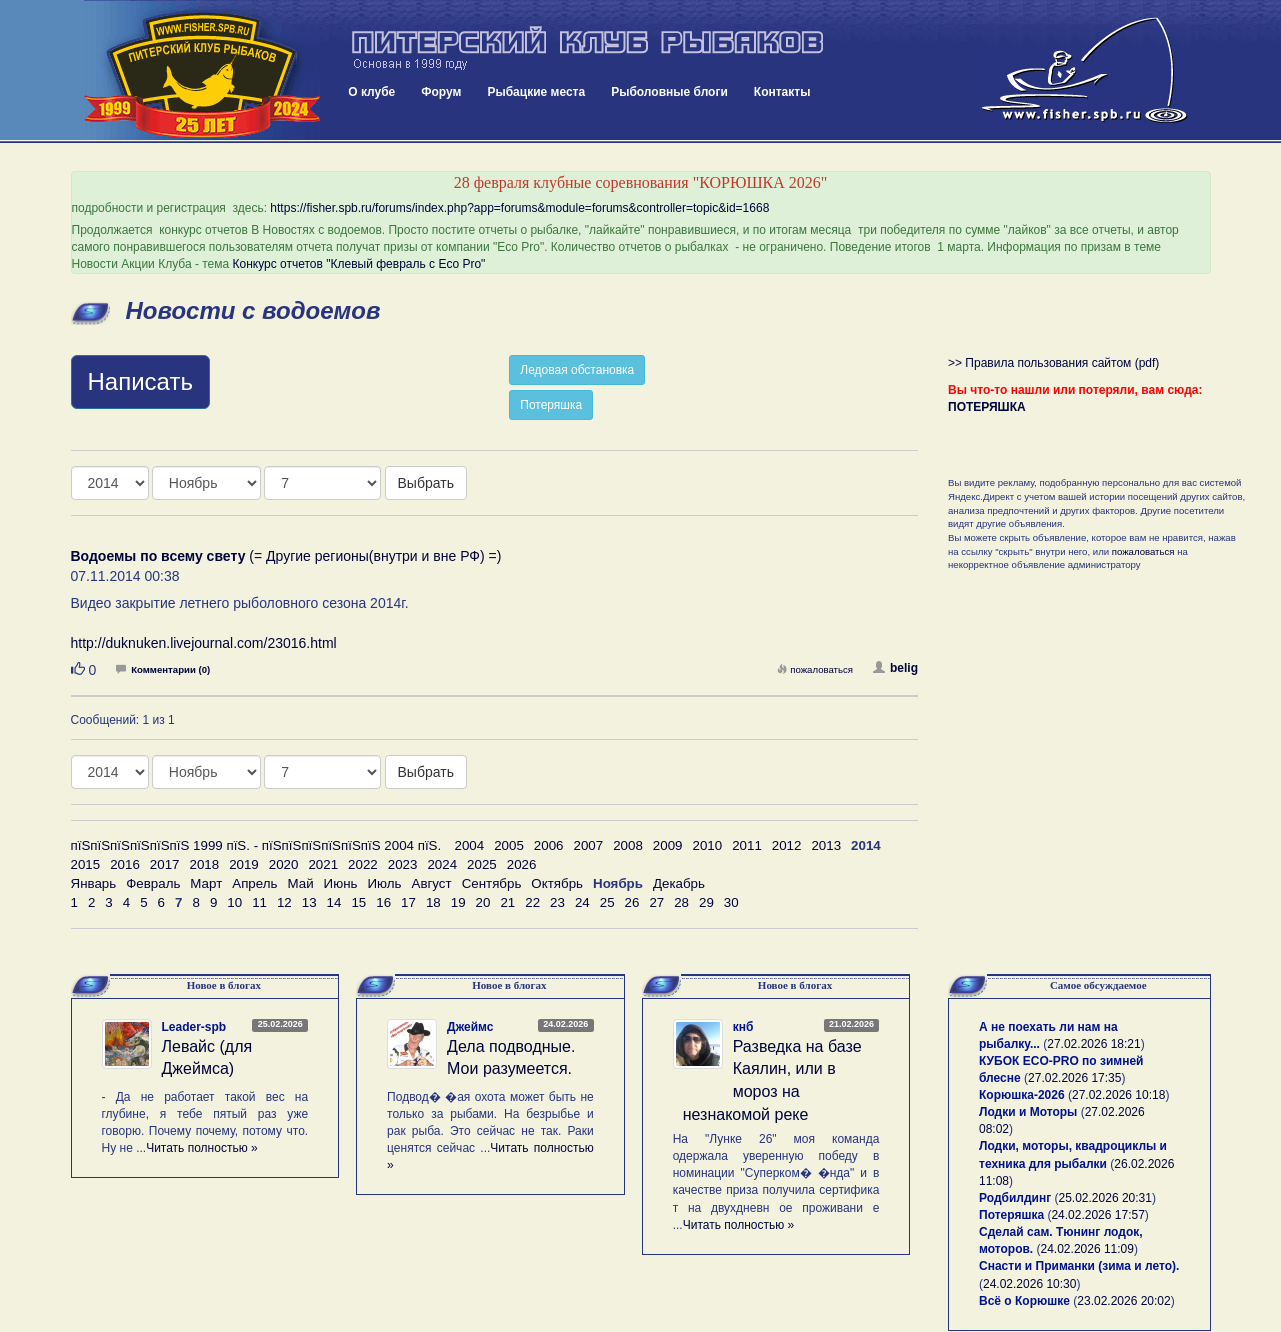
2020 (284, 864)
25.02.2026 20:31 (1105, 1198)
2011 (747, 845)
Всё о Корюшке (1024, 1301)
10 (234, 902)
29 (706, 902)
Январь (94, 883)
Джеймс (470, 1027)
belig (895, 668)
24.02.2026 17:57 (1097, 1215)
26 (632, 902)
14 (334, 902)
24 (582, 902)
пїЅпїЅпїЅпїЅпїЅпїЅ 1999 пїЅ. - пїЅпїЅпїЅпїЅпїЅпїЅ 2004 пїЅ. (256, 845)
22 (532, 902)
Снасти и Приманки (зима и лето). (1079, 1266)
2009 (668, 845)
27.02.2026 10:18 (1118, 1095)
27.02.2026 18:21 (1093, 1044)
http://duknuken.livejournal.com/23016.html (204, 643)
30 (731, 902)
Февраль (153, 883)
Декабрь (679, 883)
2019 (244, 864)
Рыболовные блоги (669, 92)
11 (259, 902)
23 (557, 902)
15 (358, 902)
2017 (165, 864)
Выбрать (426, 483)
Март (206, 883)
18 (433, 902)
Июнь (341, 883)
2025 (482, 864)
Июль (384, 883)
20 (483, 902)
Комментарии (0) (163, 669)
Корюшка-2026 (1022, 1095)
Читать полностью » (202, 1148)
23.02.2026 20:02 (1123, 1301)
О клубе (371, 92)
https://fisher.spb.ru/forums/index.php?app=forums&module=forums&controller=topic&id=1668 (519, 208)
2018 (204, 864)
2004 (470, 845)
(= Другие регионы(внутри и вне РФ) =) (286, 556)
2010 (707, 845)
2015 (86, 864)
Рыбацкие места (536, 92)
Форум (441, 92)
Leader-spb (194, 1027)
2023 (403, 864)
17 (408, 902)
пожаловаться (815, 669)
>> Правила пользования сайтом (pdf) (1053, 363)
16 (383, 902)
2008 (628, 845)
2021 (323, 864)
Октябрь (557, 883)
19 (458, 902)
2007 (589, 845)
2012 (787, 845)
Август (432, 883)
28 (681, 902)
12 (284, 902)
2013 (826, 845)
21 (507, 902)
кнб (743, 1027)
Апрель (254, 883)
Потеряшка (551, 405)
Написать (140, 381)
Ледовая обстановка (577, 370)
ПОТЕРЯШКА (987, 407)
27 (656, 902)
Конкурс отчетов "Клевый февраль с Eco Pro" (359, 264)
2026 (522, 864)
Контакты (782, 92)
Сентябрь (492, 883)
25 (607, 902)
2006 (549, 845)
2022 (363, 864)
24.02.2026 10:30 (1029, 1284)
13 (309, 902)
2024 (442, 864)
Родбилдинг (1015, 1198)
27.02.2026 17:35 (1074, 1078)
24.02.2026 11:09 (1087, 1249)
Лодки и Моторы (1028, 1112)
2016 (125, 864)
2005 (509, 845)
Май (300, 883)
